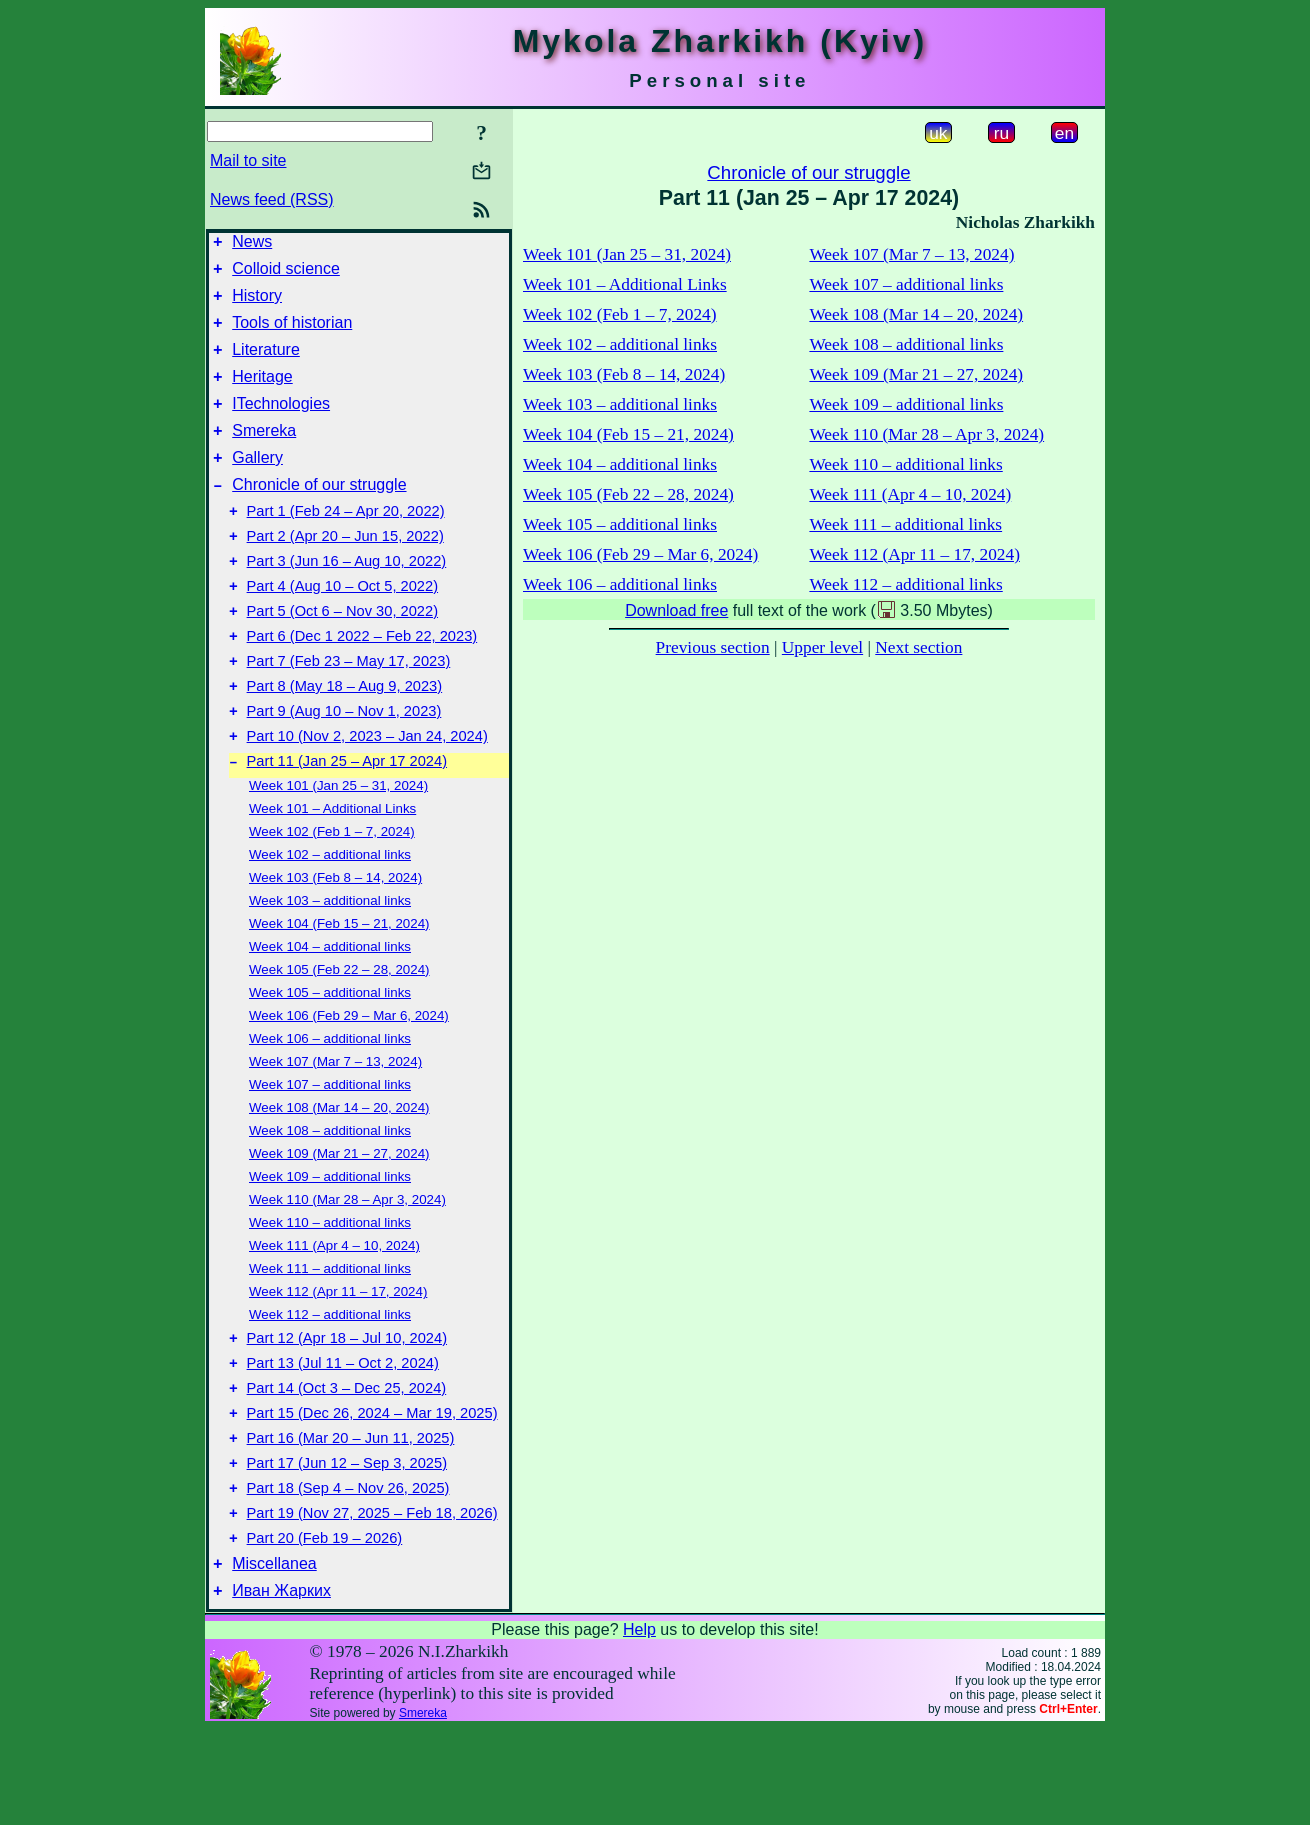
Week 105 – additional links (330, 1055)
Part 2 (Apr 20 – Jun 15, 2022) (345, 572)
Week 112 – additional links (330, 1377)
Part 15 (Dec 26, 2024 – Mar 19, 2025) (372, 1488)
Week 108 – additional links (330, 1193)
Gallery (257, 484)
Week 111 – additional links (330, 1331)
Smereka (264, 454)
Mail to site (248, 160)
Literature (266, 364)
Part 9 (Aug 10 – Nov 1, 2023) (344, 768)
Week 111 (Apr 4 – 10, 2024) (334, 1308)
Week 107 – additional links (330, 1147)
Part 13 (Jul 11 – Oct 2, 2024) (343, 1432)
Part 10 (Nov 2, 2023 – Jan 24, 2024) (367, 796)
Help (639, 1725)
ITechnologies (281, 424)
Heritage (262, 394)
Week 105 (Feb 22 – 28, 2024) (339, 1032)
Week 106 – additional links (330, 1101)
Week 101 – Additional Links (332, 871)
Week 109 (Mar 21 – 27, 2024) (339, 1216)
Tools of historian (292, 334)
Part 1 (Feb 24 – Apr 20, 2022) (346, 544)
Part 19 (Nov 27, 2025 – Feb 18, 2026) (372, 1600)
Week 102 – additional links (330, 917)
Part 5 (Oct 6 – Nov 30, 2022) (342, 656)
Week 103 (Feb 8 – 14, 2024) (335, 940)
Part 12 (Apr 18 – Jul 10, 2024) (347, 1404)
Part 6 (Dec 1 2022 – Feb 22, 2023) (362, 684)
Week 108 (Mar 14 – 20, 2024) (339, 1170)
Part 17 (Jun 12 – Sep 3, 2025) (347, 1544)
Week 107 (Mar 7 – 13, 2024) (335, 1124)
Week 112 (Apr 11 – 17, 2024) (338, 1354)
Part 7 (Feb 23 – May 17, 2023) (349, 712)
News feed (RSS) (272, 199)
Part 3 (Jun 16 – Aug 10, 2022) (347, 600)
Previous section (713, 647)
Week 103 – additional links (330, 963)
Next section (918, 647)
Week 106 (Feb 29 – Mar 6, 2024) (349, 1078)
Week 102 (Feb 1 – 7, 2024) (332, 894)
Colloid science (286, 274)
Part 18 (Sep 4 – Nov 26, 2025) (348, 1572)
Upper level (822, 647)
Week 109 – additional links (330, 1239)
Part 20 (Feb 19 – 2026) (325, 1628)
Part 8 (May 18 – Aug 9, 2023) (345, 740)
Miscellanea (274, 1656)
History (257, 304)
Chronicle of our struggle (319, 514)
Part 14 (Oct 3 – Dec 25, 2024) (347, 1460)
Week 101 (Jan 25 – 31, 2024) (338, 848)
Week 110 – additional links (330, 1285)
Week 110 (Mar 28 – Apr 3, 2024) (347, 1262)
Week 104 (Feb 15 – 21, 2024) (339, 986)
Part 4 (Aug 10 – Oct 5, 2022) (342, 628)
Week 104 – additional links (330, 1009)
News (252, 244)
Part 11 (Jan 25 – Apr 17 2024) (347, 824)
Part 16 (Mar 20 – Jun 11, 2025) (351, 1516)
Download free (676, 610)
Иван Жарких (281, 1686)
